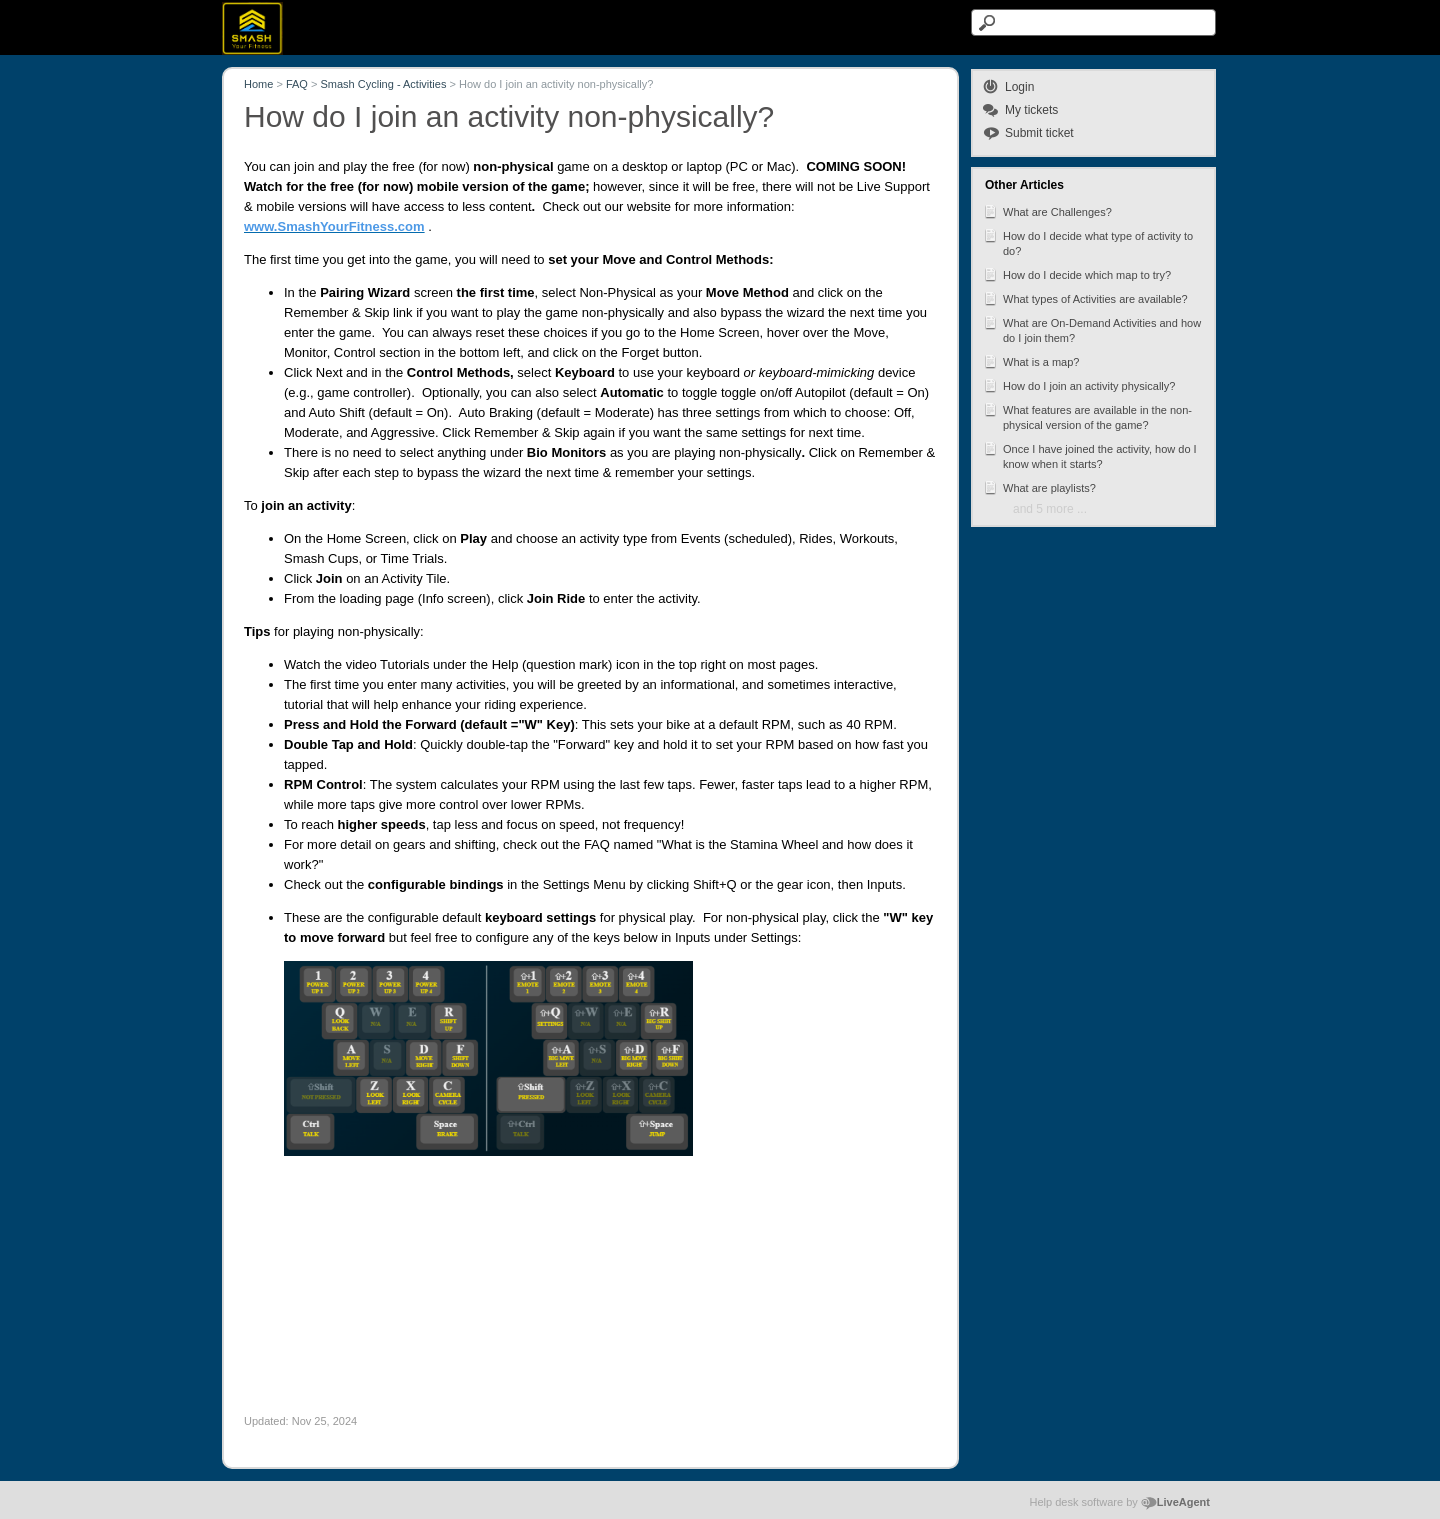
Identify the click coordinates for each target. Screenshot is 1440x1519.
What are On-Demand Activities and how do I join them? (1092, 329)
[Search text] (1093, 22)
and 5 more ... (1050, 509)
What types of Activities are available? (1085, 298)
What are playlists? (1039, 487)
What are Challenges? (1047, 211)
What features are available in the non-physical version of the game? (1087, 416)
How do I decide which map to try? (1077, 274)
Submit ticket (1039, 133)
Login (1019, 87)
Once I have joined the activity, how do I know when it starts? (1090, 455)
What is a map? (1031, 361)
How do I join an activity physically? (1079, 385)
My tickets (1031, 110)
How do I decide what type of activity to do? (1088, 242)
